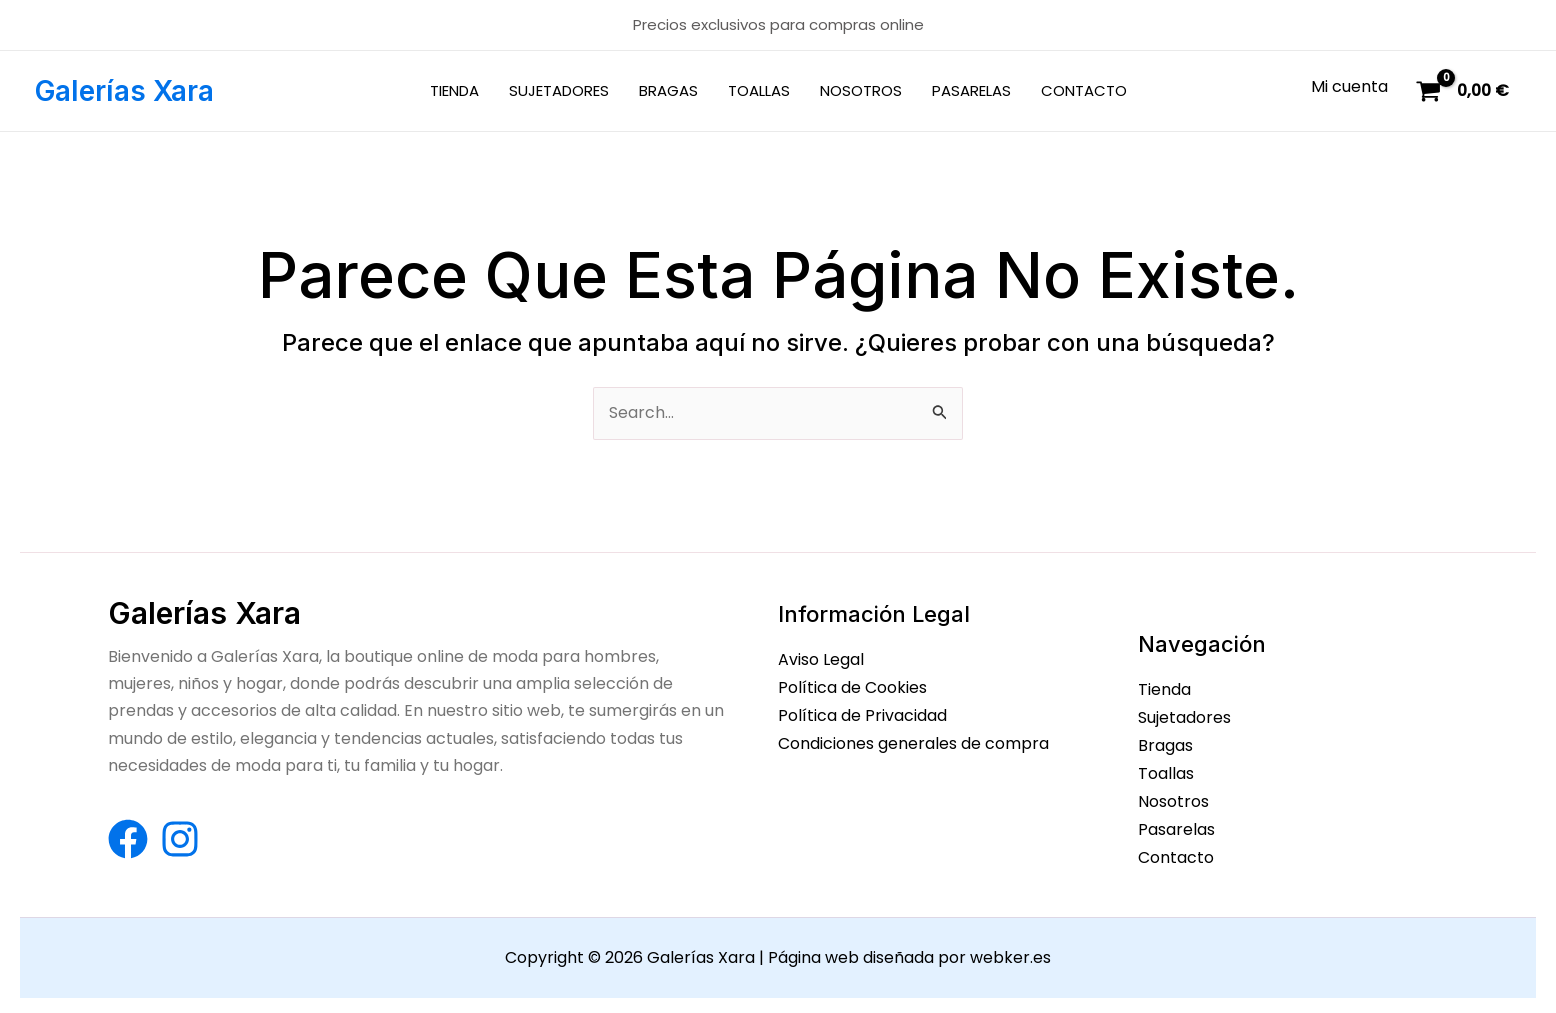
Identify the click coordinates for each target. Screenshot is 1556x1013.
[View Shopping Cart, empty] (1464, 91)
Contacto (1176, 853)
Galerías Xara (124, 91)
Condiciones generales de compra (913, 741)
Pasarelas (1176, 826)
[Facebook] (128, 839)
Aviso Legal (821, 660)
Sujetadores (1184, 717)
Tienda (1164, 690)
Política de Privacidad (862, 714)
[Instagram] (180, 839)
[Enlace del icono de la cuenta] (1349, 86)
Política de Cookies (852, 687)
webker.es (1010, 952)
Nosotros (1173, 798)
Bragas (1165, 744)
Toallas (1166, 771)
